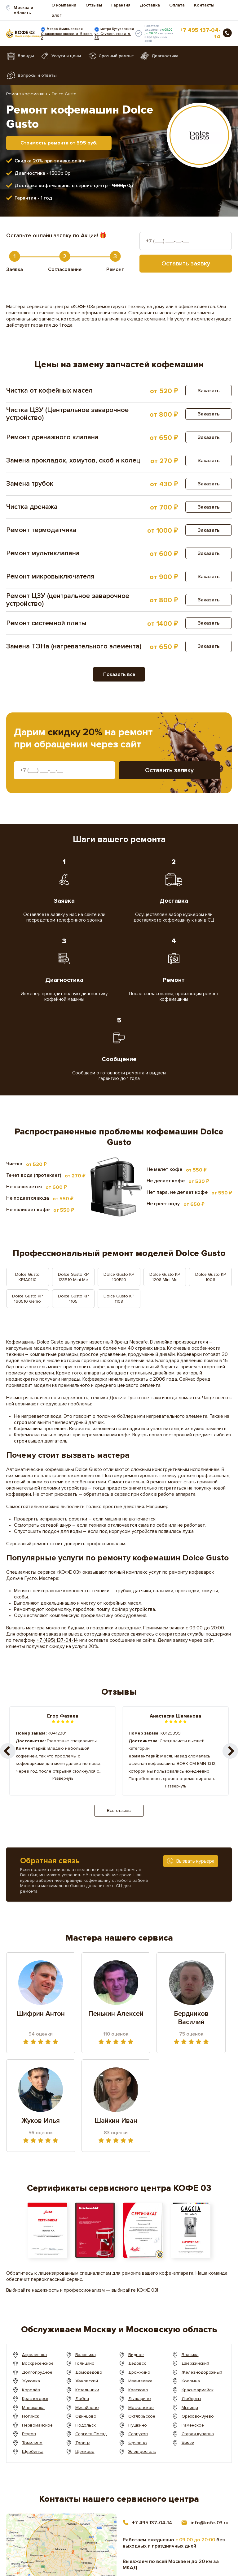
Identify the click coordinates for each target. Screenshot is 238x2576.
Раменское (193, 2425)
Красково (138, 2390)
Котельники (87, 2390)
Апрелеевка (35, 2354)
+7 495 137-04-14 (200, 33)
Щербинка (33, 2451)
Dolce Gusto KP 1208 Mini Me (164, 1277)
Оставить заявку (185, 263)
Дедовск (137, 2363)
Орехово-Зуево (198, 2416)
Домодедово (89, 2372)
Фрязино (137, 2442)
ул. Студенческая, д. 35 (113, 36)
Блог (56, 15)
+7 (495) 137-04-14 (57, 1640)
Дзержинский (195, 2363)
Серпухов (138, 2433)
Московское (141, 2407)
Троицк (82, 2442)
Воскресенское (38, 2363)
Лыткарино (139, 2398)
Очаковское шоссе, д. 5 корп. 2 (67, 36)
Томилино (32, 2442)
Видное (136, 2354)
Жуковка (31, 2381)
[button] (230, 1751)
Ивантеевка (140, 2381)
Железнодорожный (202, 2372)
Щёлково (85, 2451)
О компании (63, 5)
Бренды (26, 55)
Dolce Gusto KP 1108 (119, 1298)
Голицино (85, 2363)
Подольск (85, 2425)
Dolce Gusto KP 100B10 (119, 1277)
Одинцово (85, 2416)
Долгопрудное (37, 2372)
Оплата (177, 5)
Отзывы (94, 5)
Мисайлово (87, 2407)
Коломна (191, 2381)
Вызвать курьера (195, 1861)
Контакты (204, 5)
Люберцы (191, 2398)
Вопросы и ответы (37, 75)
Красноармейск (198, 2390)
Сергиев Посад (91, 2433)
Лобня (82, 2398)
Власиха (190, 2354)
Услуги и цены (66, 55)
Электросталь (142, 2451)
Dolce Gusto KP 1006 (210, 1277)
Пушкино (137, 2425)
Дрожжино (139, 2372)
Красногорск (35, 2398)
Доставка (150, 5)
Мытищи (190, 2407)
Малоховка (33, 2407)
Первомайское (37, 2425)
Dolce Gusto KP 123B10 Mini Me (73, 1277)
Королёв (31, 2390)
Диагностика (165, 55)
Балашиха (85, 2354)
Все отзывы (119, 1810)
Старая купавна (198, 2433)
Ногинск (30, 2416)
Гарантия (120, 5)
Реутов (29, 2433)
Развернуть (62, 1778)
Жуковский (86, 2381)
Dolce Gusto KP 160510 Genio (27, 1298)
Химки (188, 2442)
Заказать (209, 391)
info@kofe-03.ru (209, 2523)
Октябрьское (142, 2416)
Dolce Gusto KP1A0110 (27, 1277)
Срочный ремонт (116, 55)
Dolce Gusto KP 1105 (73, 1298)
